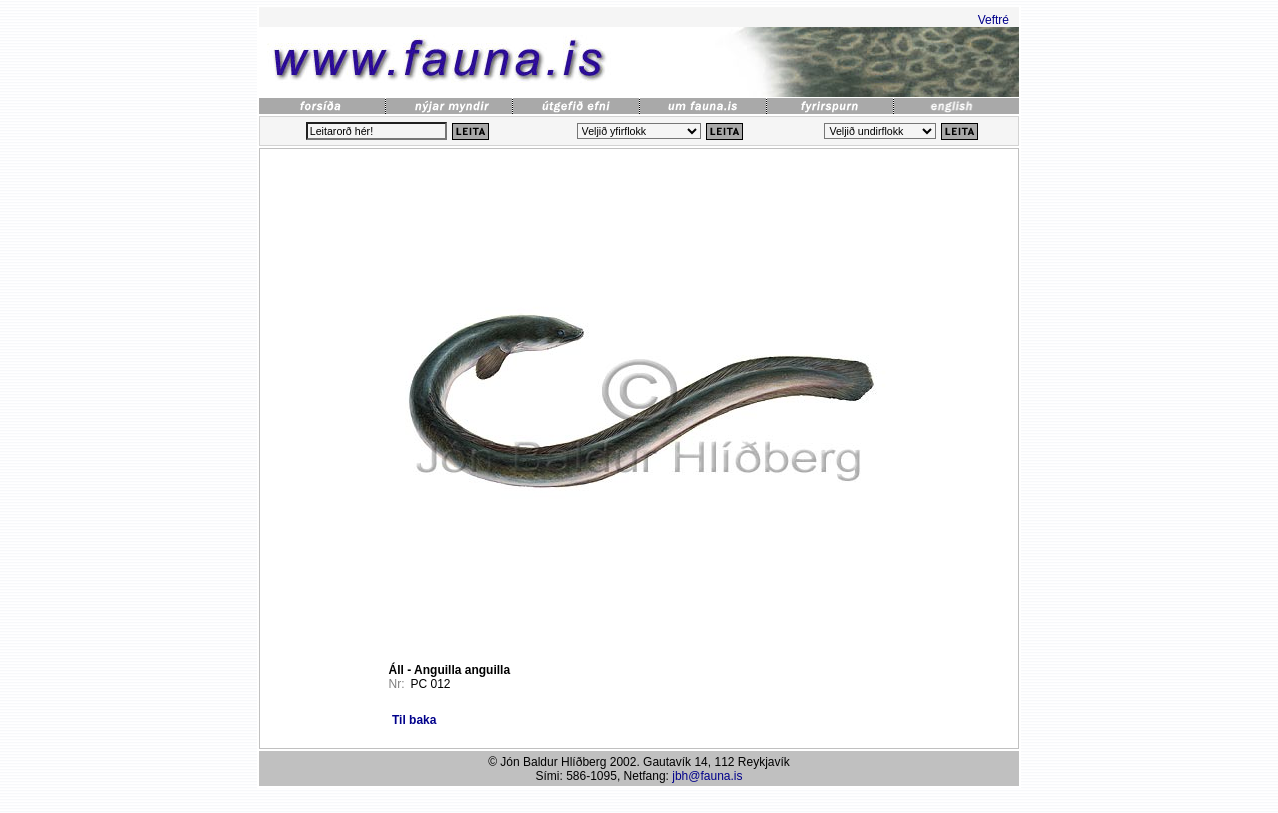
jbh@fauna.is (707, 776)
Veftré (993, 20)
